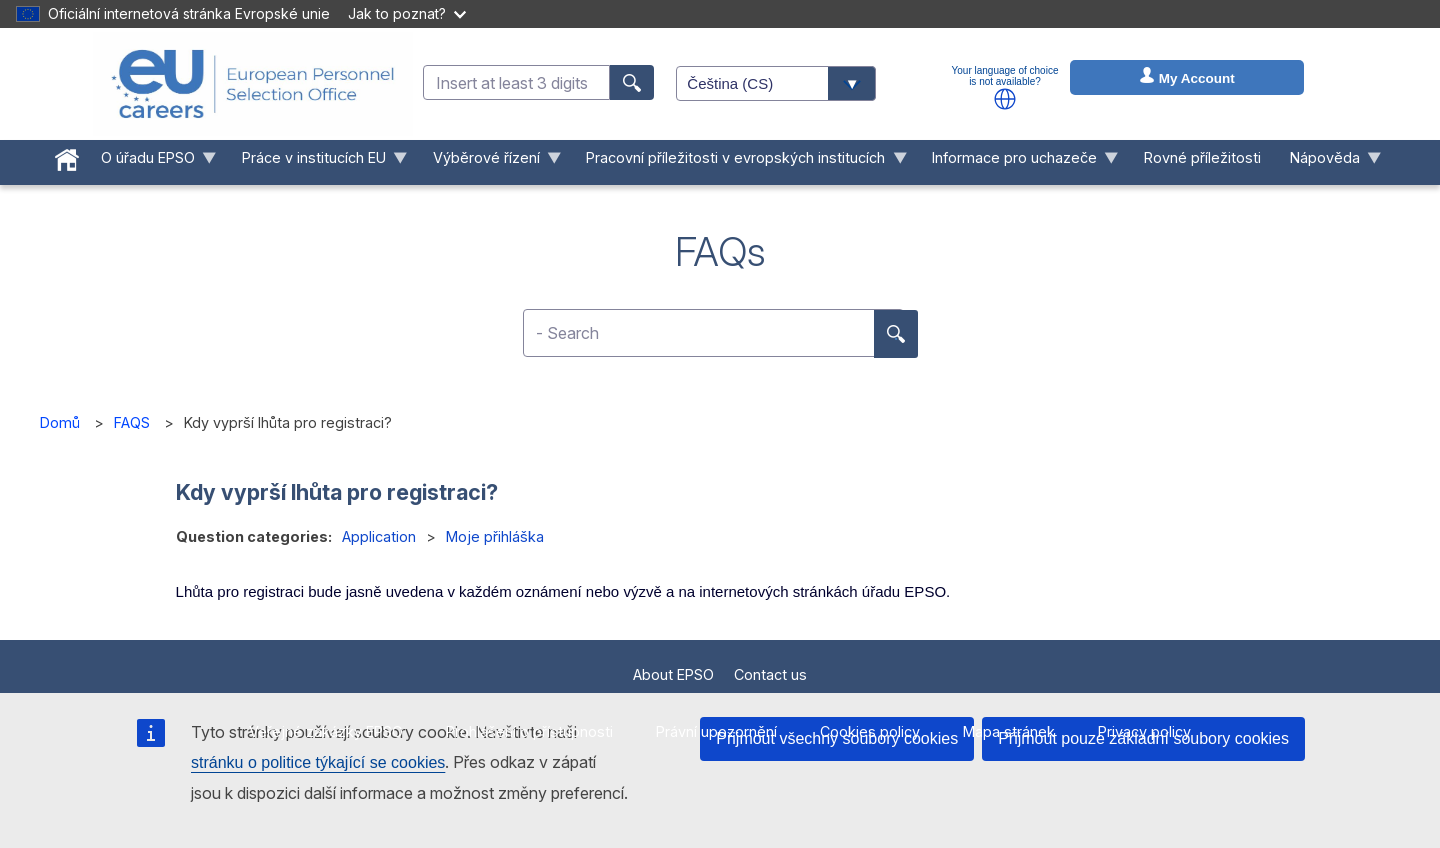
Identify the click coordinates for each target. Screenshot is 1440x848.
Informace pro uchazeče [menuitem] (1018, 162)
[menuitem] (67, 156)
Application (379, 536)
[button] (1005, 99)
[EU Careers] (253, 84)
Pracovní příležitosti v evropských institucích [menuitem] (739, 162)
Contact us (770, 674)
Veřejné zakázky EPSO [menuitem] (326, 731)
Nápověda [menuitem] (1328, 162)
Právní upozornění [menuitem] (716, 731)
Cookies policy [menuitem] (870, 731)
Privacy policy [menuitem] (1144, 731)
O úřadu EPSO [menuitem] (152, 162)
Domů (60, 422)
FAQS (132, 422)
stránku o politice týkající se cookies (318, 762)
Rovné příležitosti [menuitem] (1202, 157)
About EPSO (673, 674)
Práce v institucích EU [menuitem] (317, 162)
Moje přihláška (495, 536)
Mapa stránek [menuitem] (1009, 731)
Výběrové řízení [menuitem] (489, 162)
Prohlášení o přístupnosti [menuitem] (529, 731)
